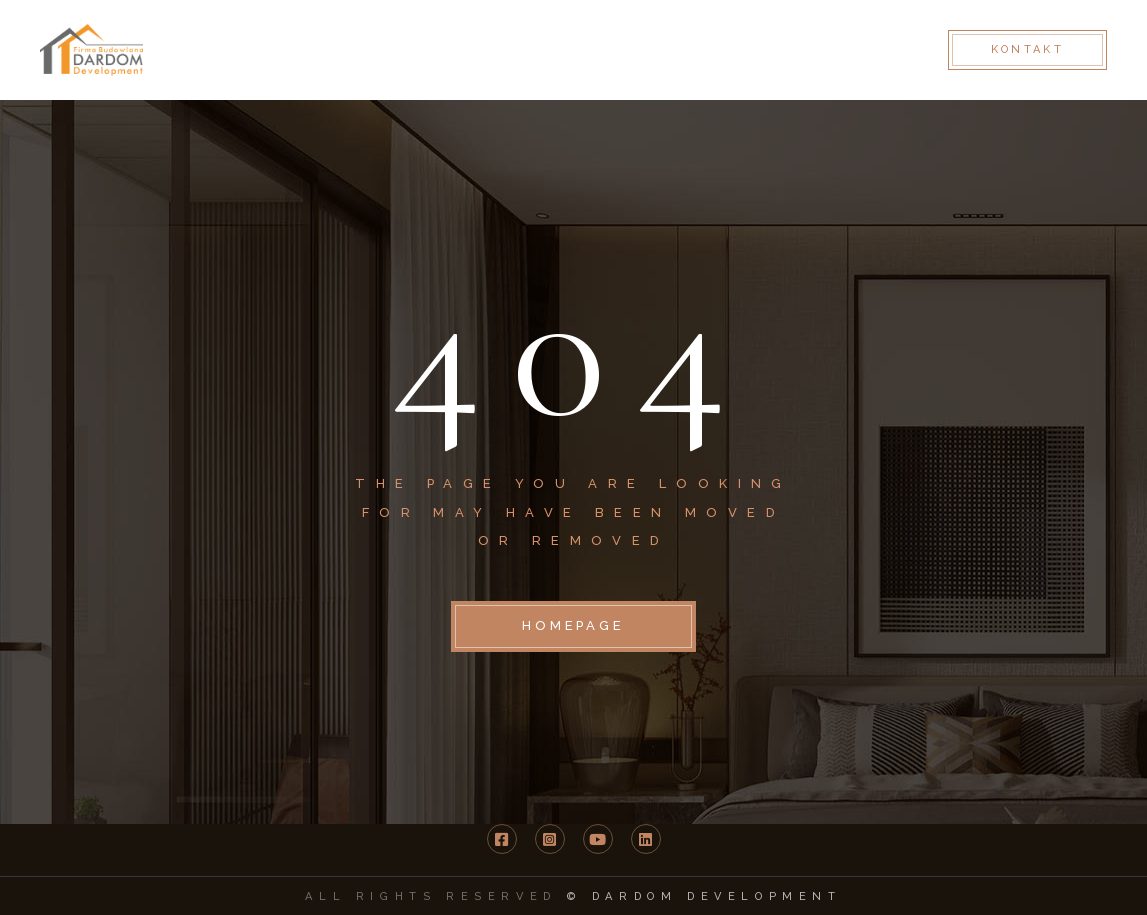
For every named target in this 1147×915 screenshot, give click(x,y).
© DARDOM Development (704, 896)
